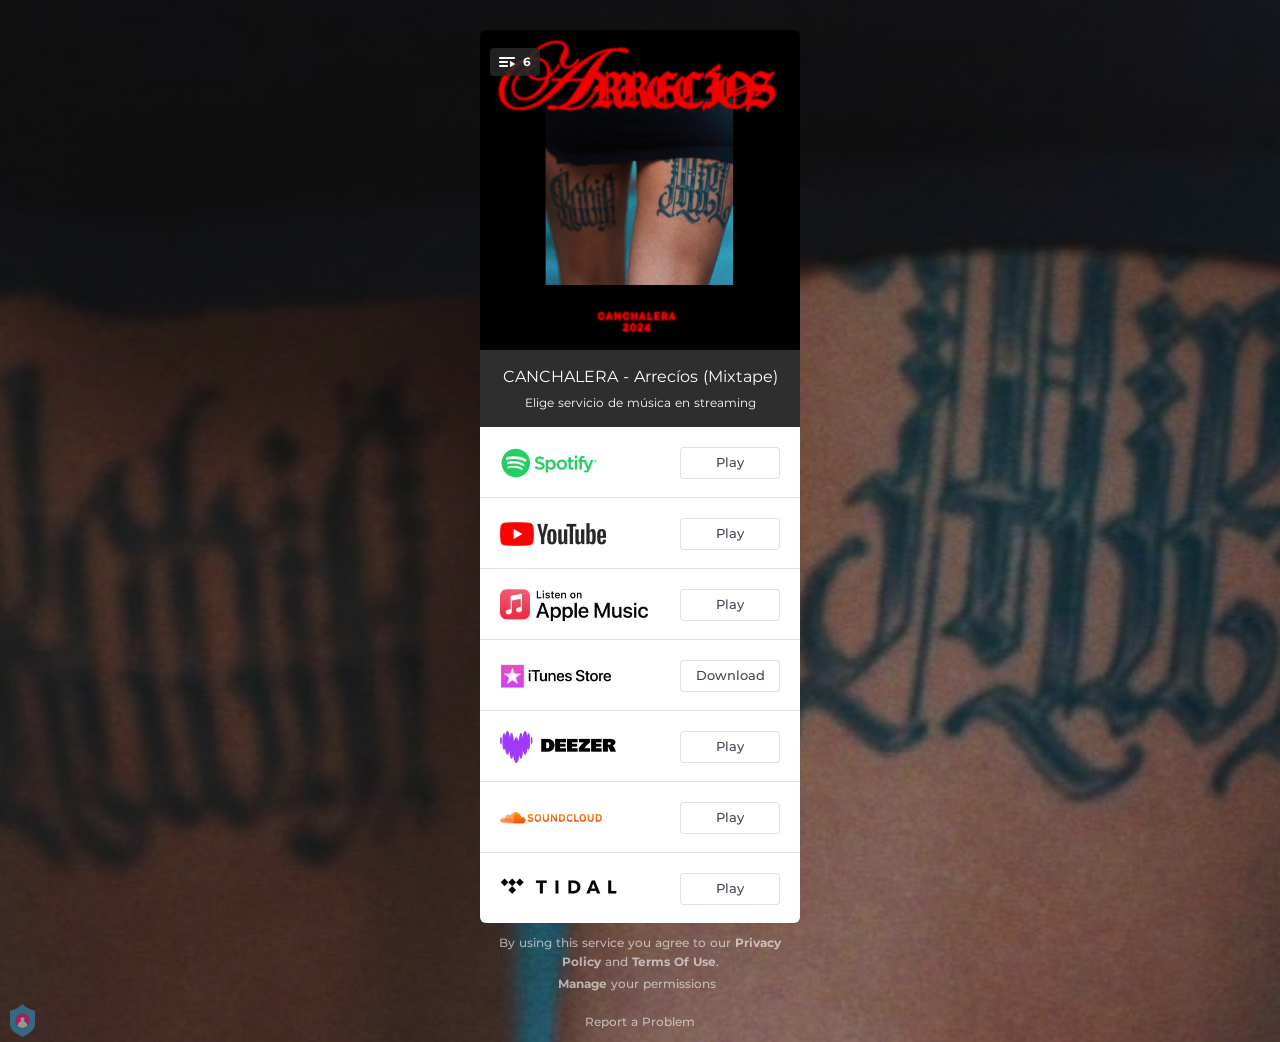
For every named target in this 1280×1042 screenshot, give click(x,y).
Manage (582, 983)
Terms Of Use (674, 961)
